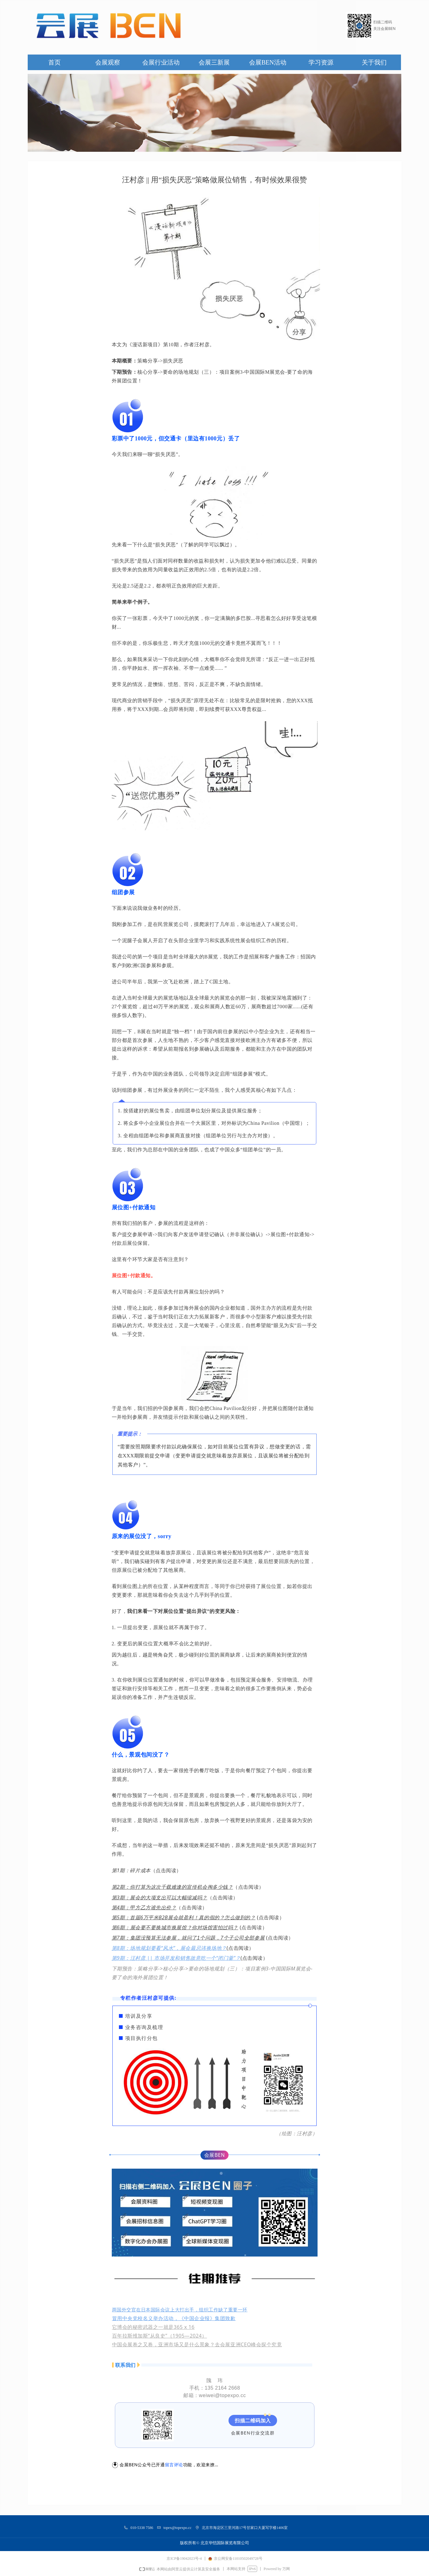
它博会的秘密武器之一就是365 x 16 (153, 2327)
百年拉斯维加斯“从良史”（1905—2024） (159, 2335)
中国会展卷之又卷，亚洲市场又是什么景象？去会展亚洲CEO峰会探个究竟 (197, 2344)
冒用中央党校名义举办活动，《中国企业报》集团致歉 (174, 2318)
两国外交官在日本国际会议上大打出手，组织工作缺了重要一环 (180, 2309)
